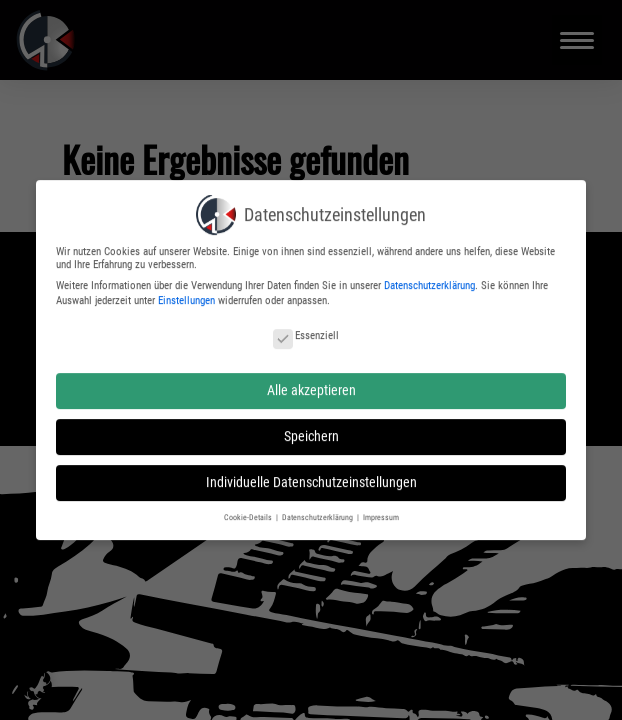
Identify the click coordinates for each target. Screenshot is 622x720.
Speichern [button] (311, 432)
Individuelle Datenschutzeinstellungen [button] (311, 479)
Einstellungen (186, 297)
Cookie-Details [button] (249, 513)
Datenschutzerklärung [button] (318, 513)
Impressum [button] (381, 513)
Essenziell (306, 332)
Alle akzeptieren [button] (311, 386)
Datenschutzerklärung (429, 281)
